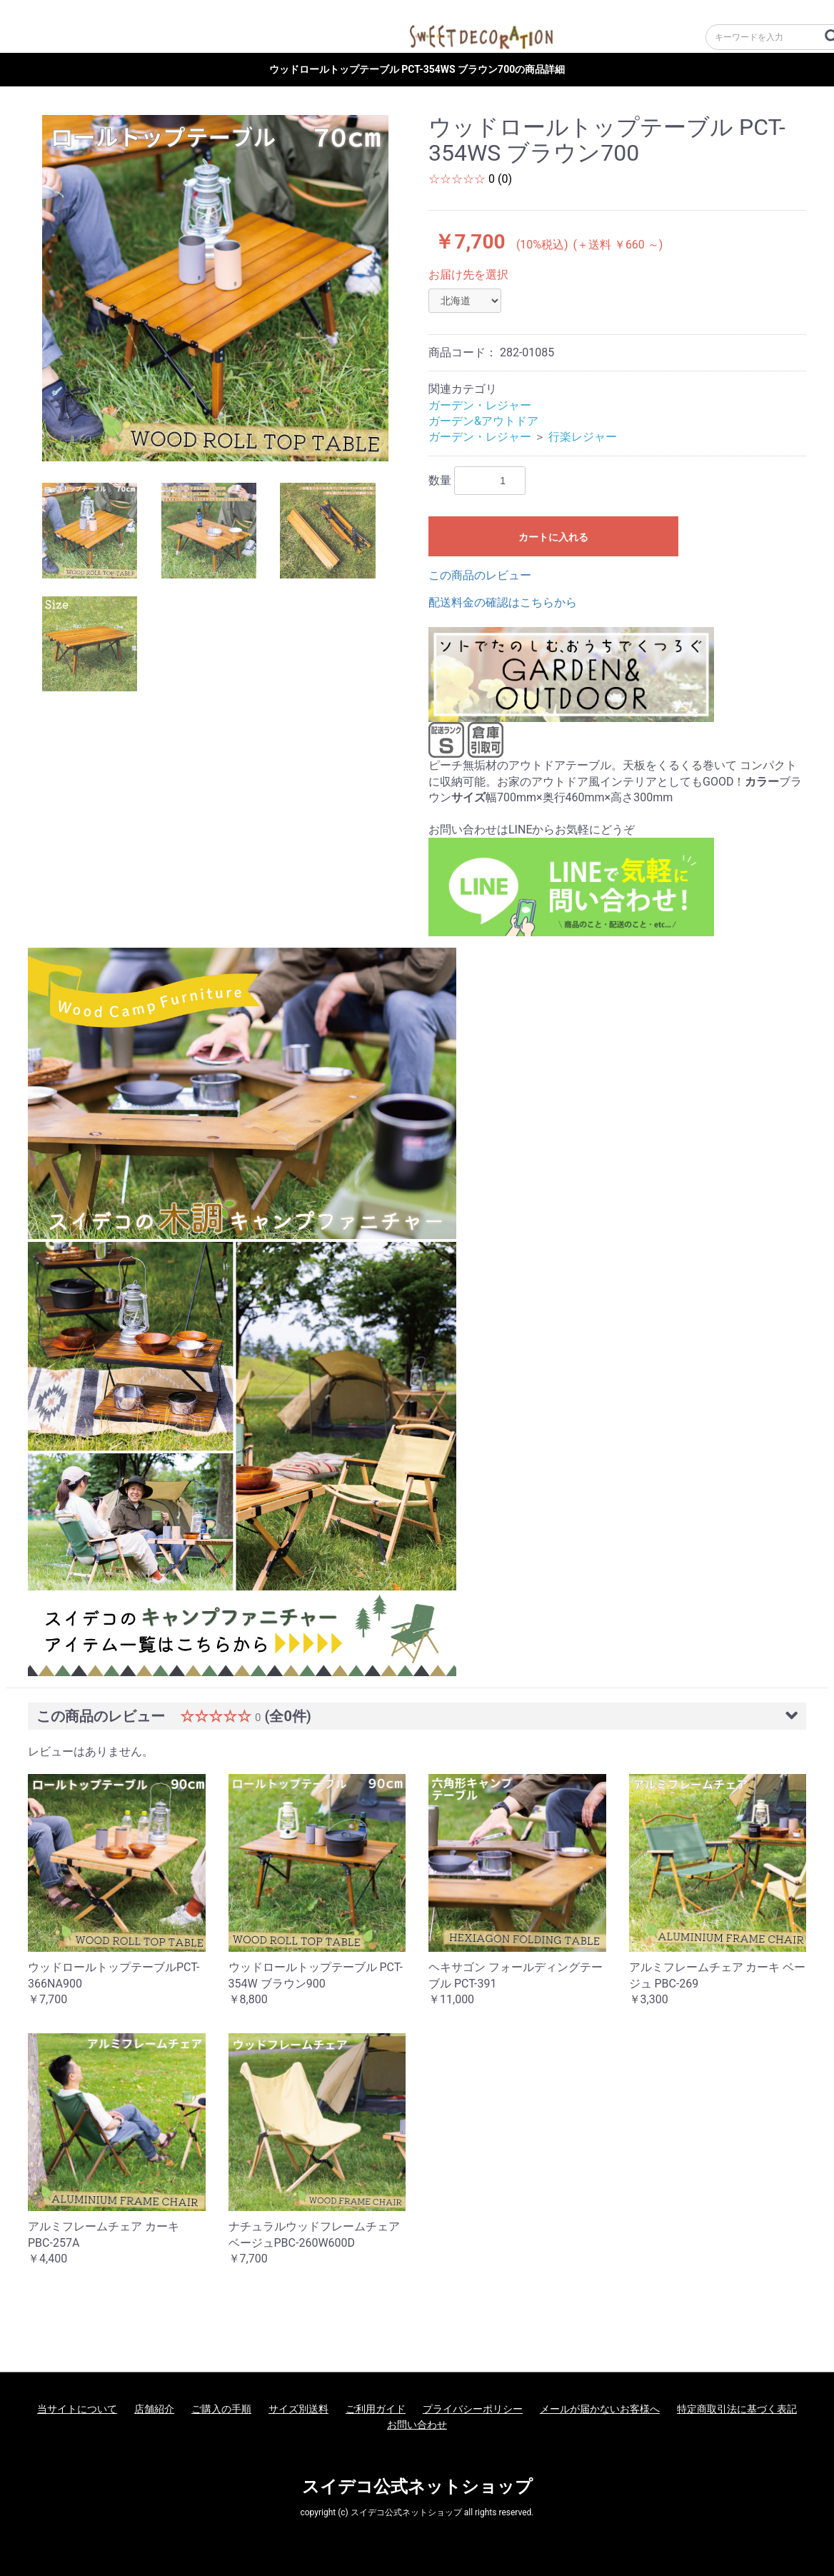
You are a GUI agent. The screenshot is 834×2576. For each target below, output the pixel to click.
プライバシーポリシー (473, 2409)
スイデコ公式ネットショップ (417, 2487)
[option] (215, 288)
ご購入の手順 (221, 2409)
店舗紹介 (154, 2409)
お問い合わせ (417, 2424)
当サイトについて (77, 2409)
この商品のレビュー (479, 575)
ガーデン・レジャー (479, 405)
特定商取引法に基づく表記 (737, 2409)
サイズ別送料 (298, 2409)
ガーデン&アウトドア (483, 421)
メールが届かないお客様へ (600, 2409)
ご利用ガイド (376, 2409)
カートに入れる (553, 537)
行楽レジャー (582, 436)
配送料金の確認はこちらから (502, 602)
